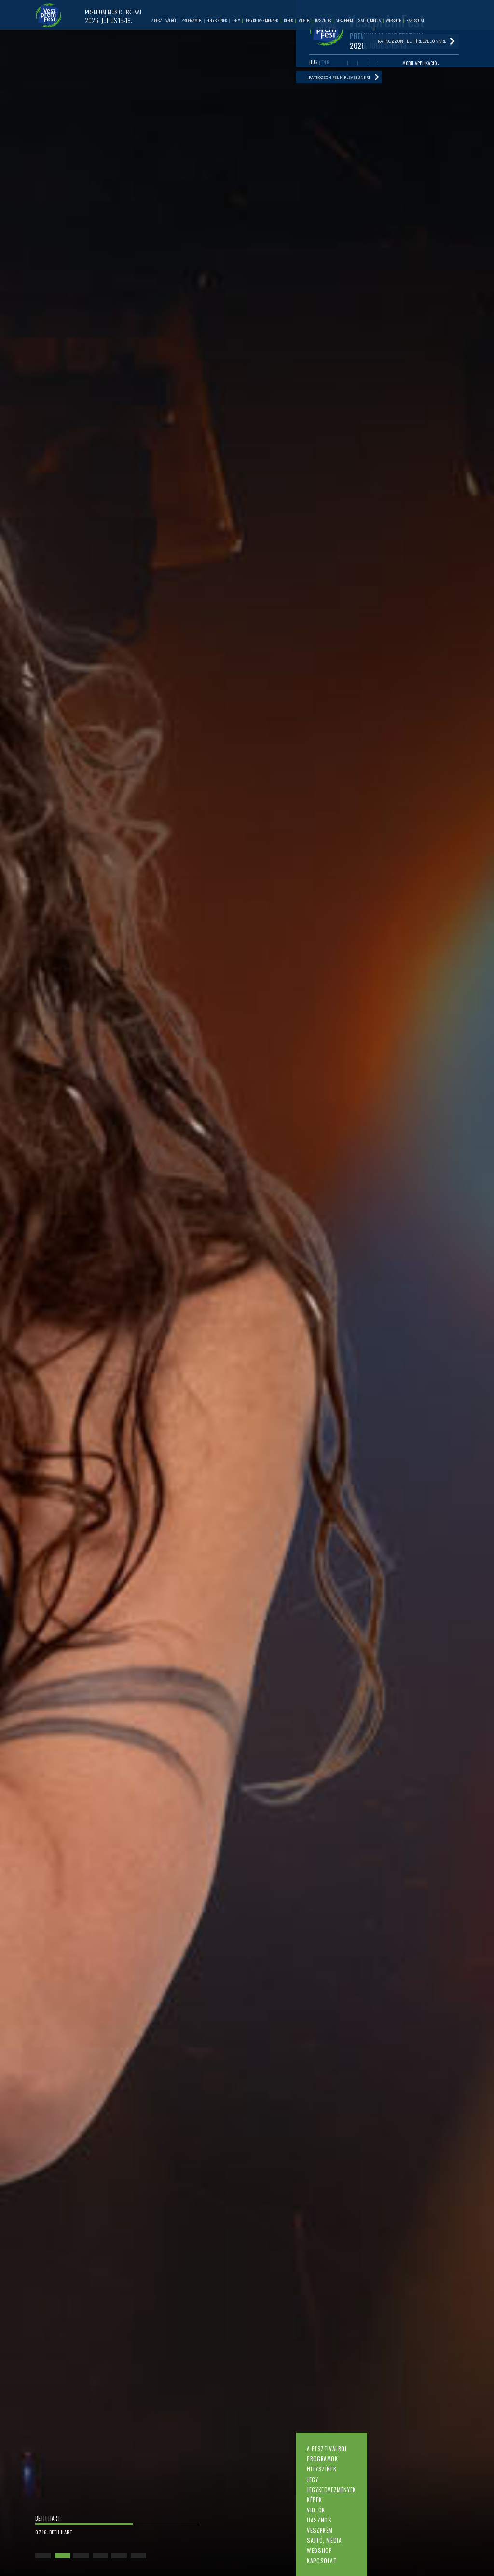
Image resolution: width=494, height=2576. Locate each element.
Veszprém (320, 2530)
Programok (322, 2459)
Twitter (362, 64)
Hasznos (319, 2520)
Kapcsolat (321, 2560)
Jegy (312, 2479)
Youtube (352, 64)
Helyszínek (321, 2469)
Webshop (319, 2550)
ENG (325, 63)
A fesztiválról (327, 2448)
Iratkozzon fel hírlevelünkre (344, 80)
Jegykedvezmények (331, 2489)
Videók (316, 2510)
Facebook (342, 64)
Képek (314, 2499)
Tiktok (382, 64)
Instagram (372, 64)
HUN (313, 63)
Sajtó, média (324, 2540)
